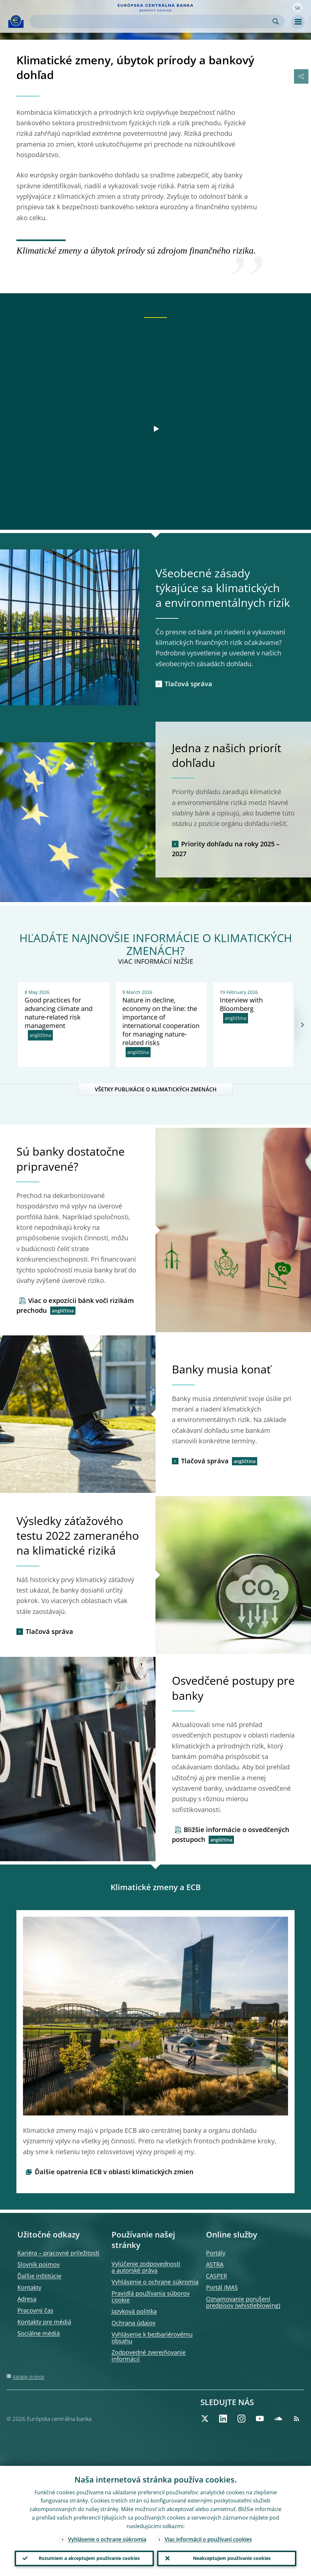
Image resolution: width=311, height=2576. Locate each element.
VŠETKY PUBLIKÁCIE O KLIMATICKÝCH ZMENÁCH (156, 1089)
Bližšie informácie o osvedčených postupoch (230, 1834)
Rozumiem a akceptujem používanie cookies (89, 2558)
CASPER (216, 2276)
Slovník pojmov (38, 2264)
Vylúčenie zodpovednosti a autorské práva (146, 2267)
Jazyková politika (134, 2311)
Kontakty (29, 2287)
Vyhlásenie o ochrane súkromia (155, 2282)
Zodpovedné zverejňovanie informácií (149, 2355)
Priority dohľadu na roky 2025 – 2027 (226, 848)
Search (275, 21)
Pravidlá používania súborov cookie (151, 2296)
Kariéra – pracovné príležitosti (58, 2253)
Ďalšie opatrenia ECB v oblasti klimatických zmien (114, 2171)
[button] (297, 7)
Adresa (26, 2299)
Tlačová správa (188, 683)
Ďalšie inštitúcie (39, 2276)
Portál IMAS (222, 2287)
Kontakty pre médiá (44, 2322)
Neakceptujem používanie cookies (232, 2558)
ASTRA (214, 2264)
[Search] (151, 21)
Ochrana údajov (134, 2323)
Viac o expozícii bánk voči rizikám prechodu (75, 1305)
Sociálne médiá (38, 2333)
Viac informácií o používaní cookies (208, 2539)
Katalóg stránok (28, 2377)
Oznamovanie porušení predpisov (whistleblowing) (243, 2302)
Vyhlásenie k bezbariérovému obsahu (152, 2337)
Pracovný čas (35, 2310)
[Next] (302, 1024)
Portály (215, 2253)
